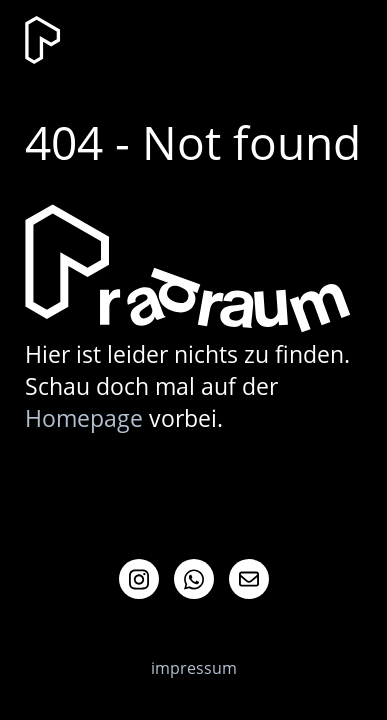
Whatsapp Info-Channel (194, 579)
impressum (194, 668)
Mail (249, 579)
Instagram (139, 579)
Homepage (84, 418)
